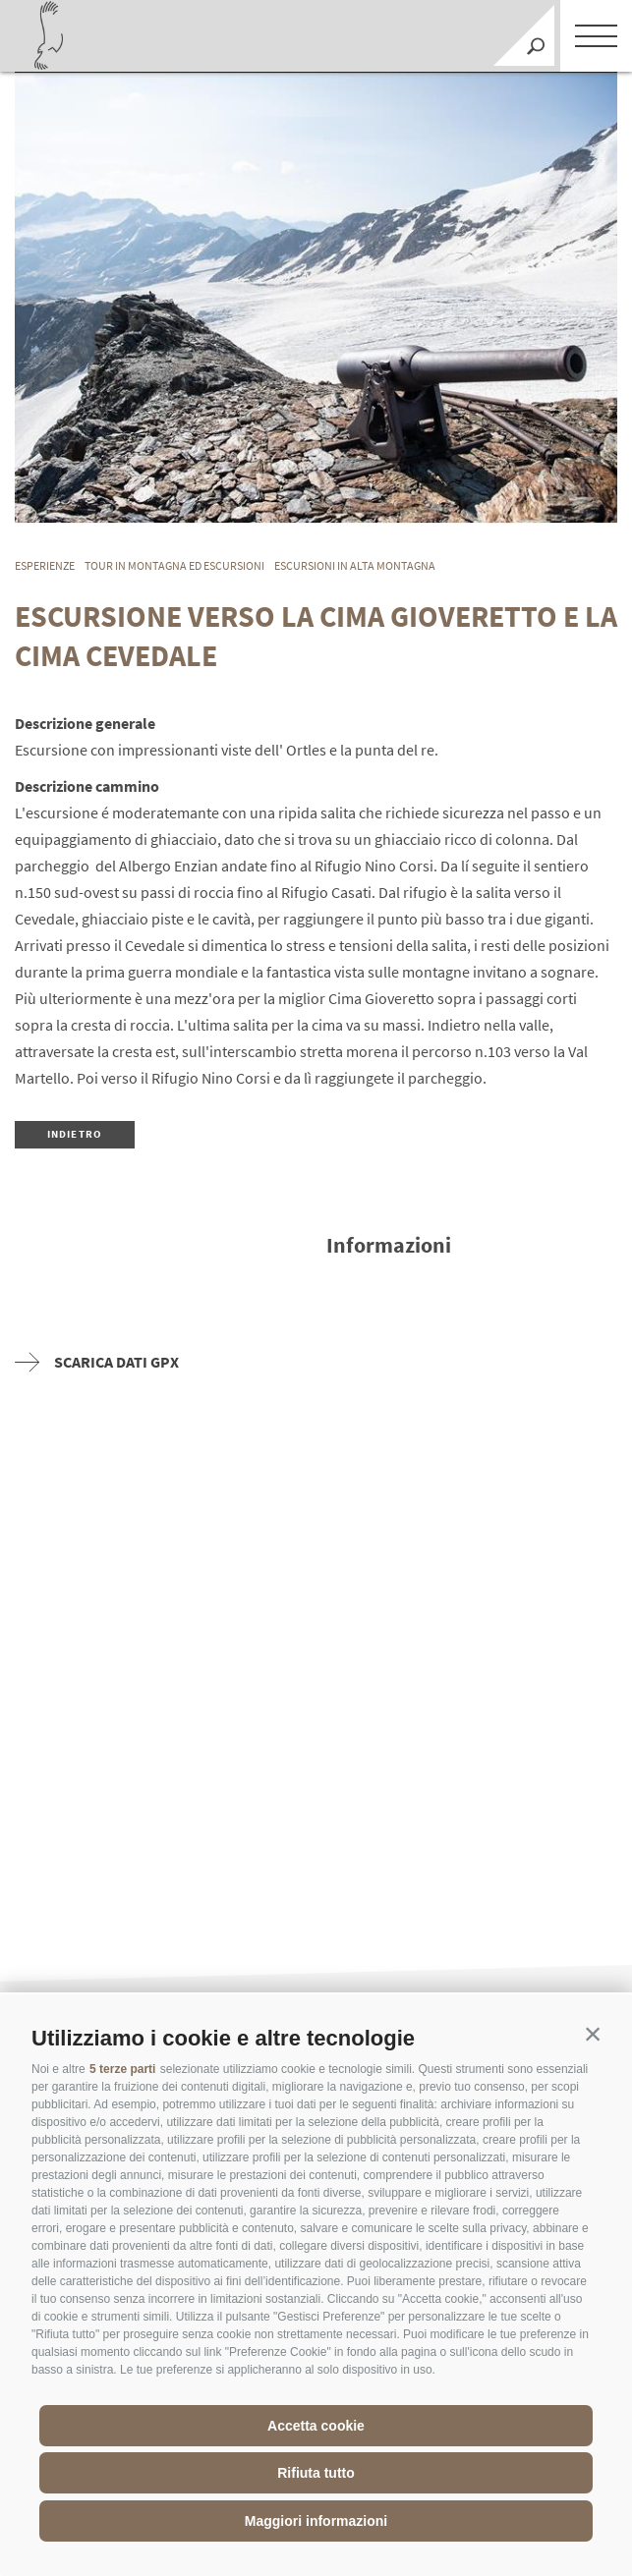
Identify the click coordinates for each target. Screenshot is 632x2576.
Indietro (74, 1134)
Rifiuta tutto (316, 2473)
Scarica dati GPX (97, 1362)
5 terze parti (122, 2069)
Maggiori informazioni (316, 2521)
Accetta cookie (316, 2426)
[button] (593, 2034)
